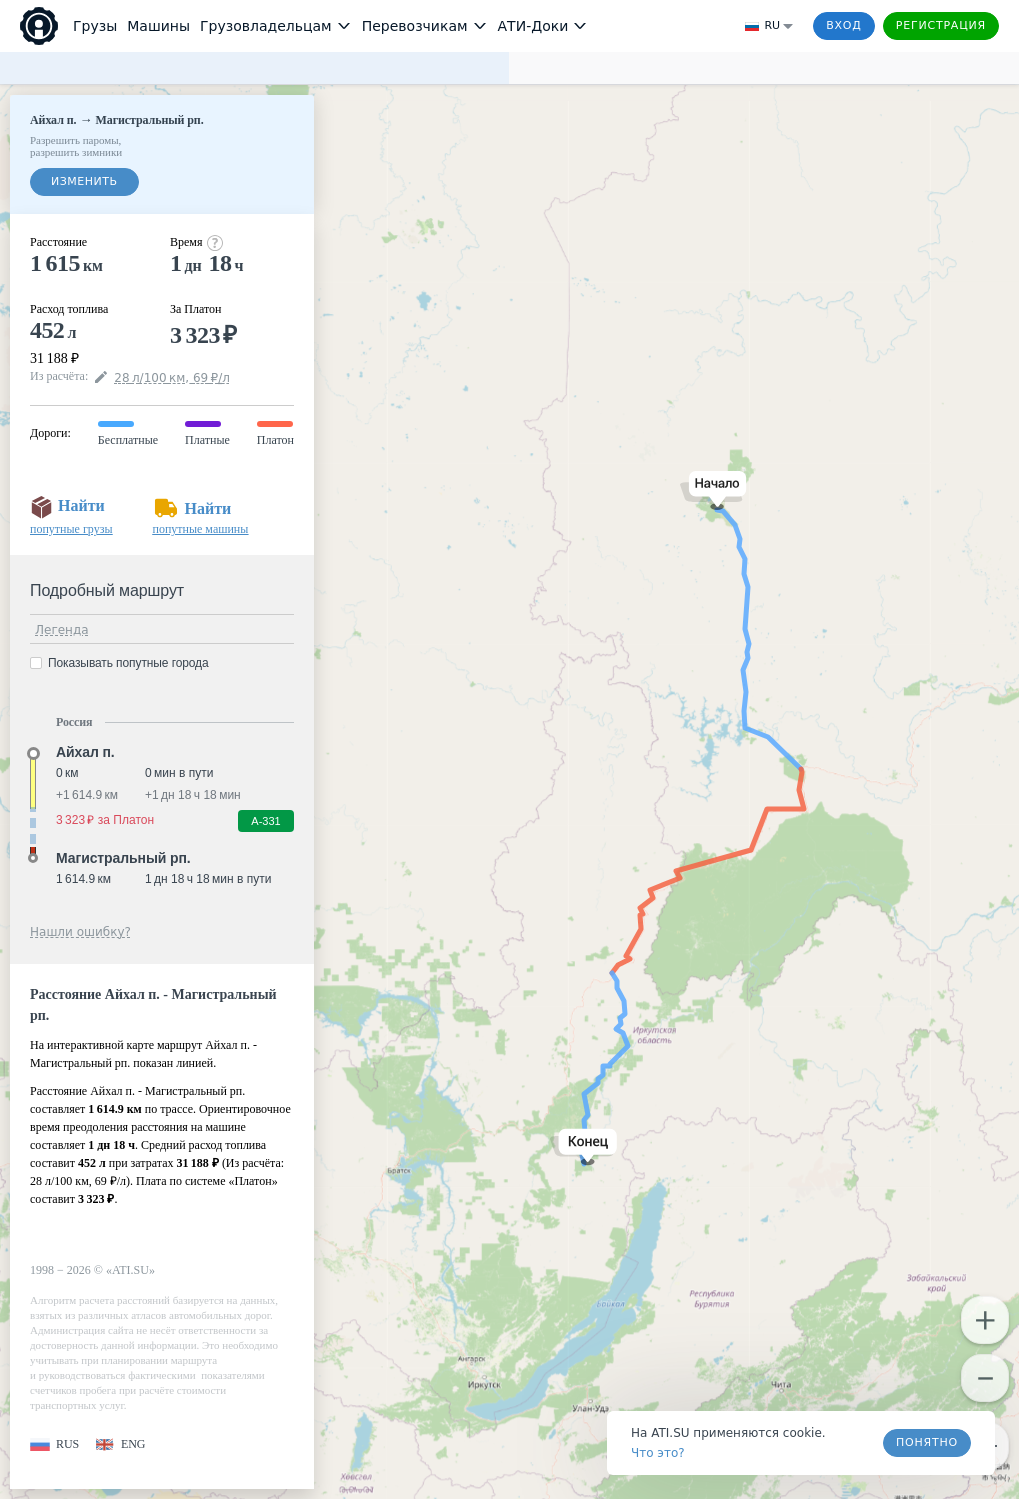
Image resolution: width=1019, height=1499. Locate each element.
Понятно (927, 1442)
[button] (713, 490)
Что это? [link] (658, 1453)
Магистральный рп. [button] (123, 858)
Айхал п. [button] (85, 752)
